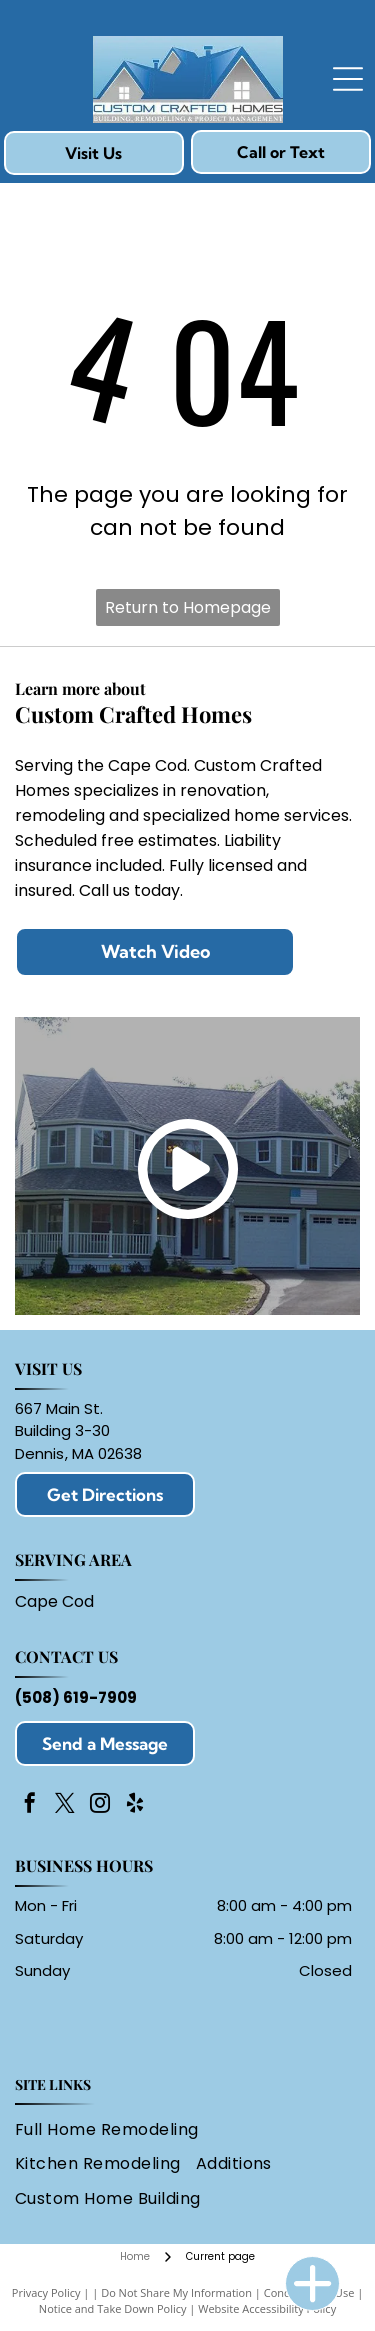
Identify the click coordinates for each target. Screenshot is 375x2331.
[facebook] (30, 1805)
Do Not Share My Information (176, 2292)
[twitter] (65, 1805)
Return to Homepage (188, 607)
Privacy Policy (46, 2292)
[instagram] (100, 1805)
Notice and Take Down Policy (113, 2308)
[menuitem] (114, 2130)
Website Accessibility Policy (267, 2308)
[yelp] (135, 1805)
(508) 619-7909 (76, 1697)
